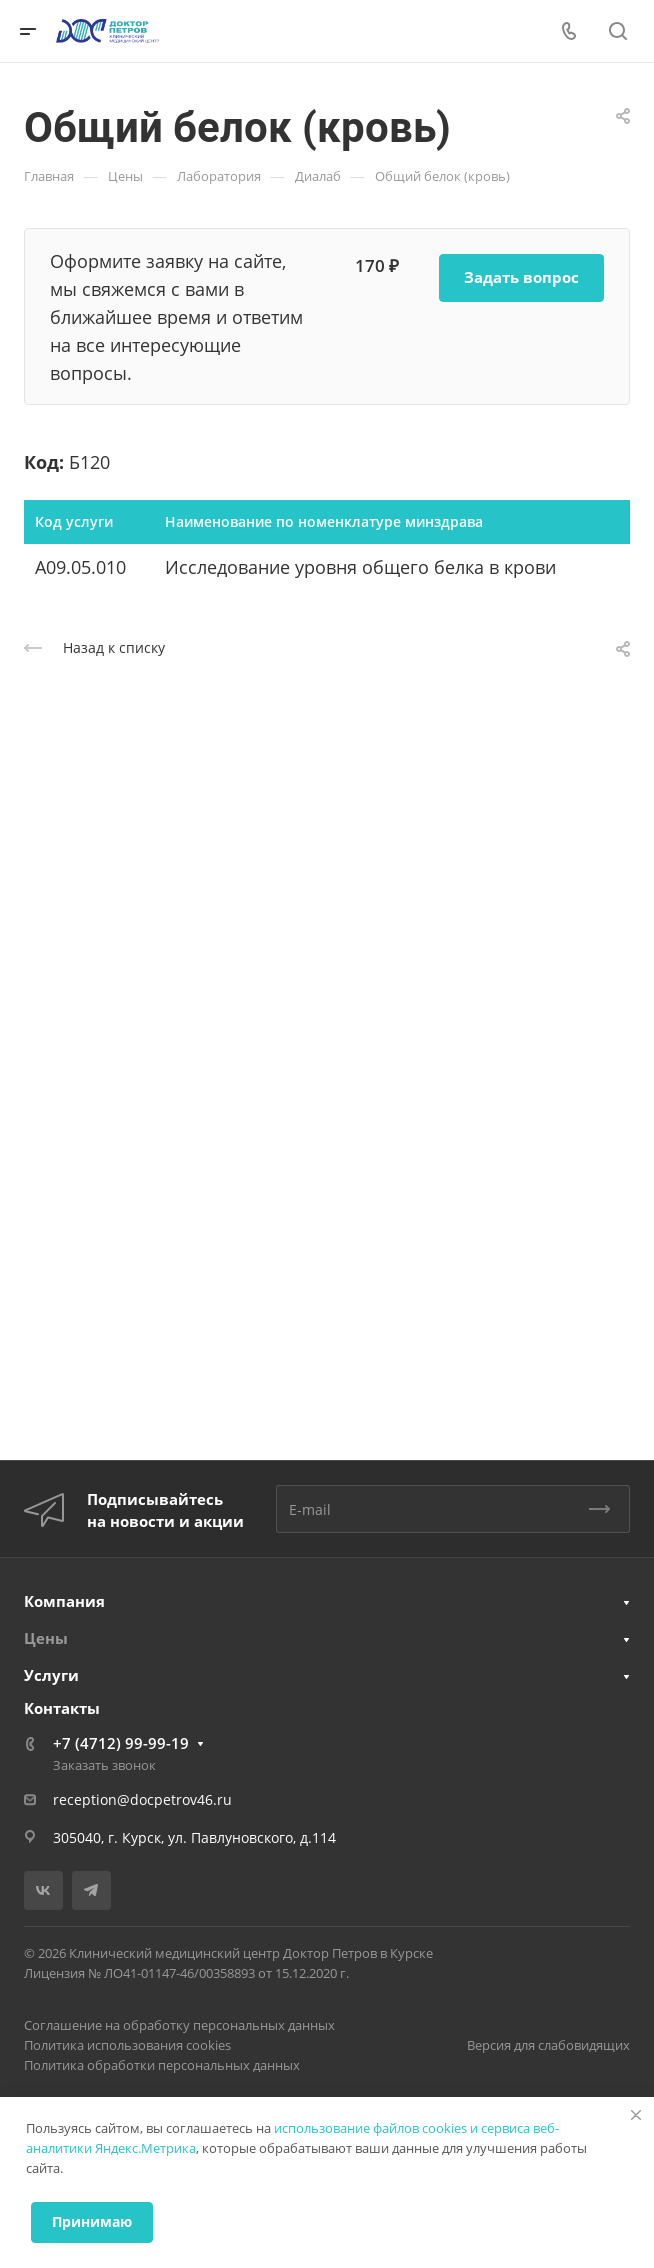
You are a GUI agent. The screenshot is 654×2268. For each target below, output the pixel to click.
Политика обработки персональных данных (162, 2065)
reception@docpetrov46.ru (142, 1799)
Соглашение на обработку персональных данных (179, 2025)
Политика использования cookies (127, 2045)
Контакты (62, 1708)
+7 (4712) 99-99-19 (121, 1743)
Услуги (51, 1675)
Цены (46, 1638)
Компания (64, 1601)
